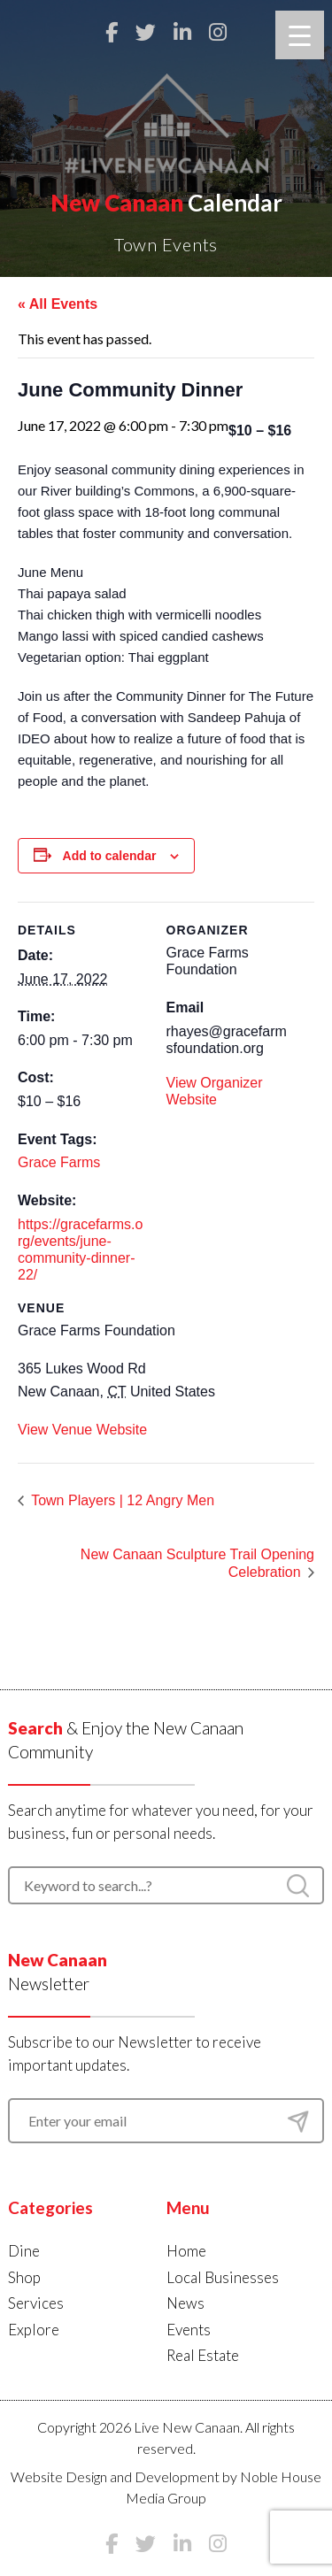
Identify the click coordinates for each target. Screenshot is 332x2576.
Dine (24, 2251)
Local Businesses (222, 2277)
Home (186, 2251)
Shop (24, 2277)
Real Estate (202, 2355)
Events (188, 2329)
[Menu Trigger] (299, 35)
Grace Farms (59, 1162)
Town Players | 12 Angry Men (120, 1500)
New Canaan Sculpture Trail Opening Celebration (197, 1563)
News (185, 2303)
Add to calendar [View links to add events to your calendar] (110, 856)
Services (36, 2303)
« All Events (57, 303)
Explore (33, 2329)
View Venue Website (82, 1429)
